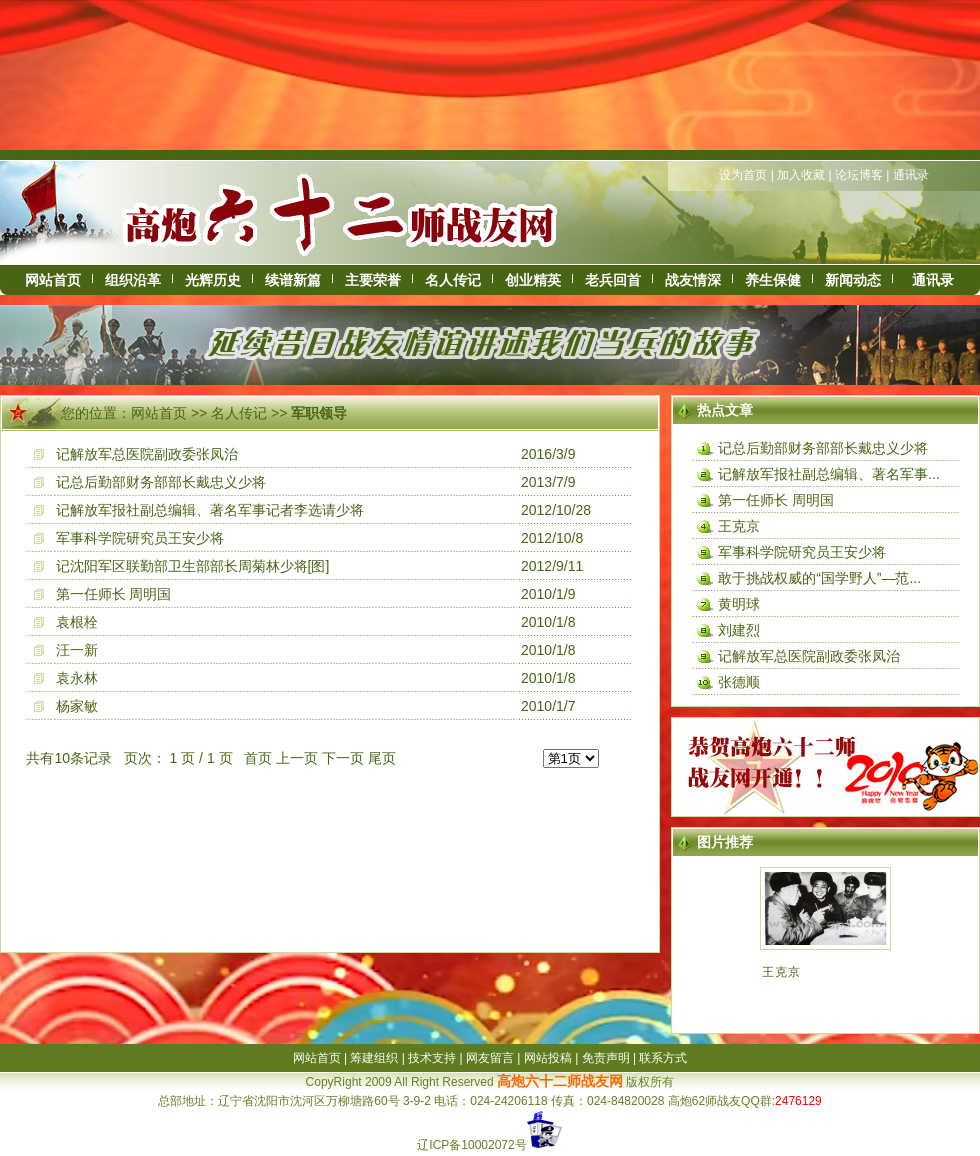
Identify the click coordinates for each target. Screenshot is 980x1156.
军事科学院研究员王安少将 (140, 538)
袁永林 (77, 678)
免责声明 (606, 1058)
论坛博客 (859, 175)
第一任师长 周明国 (114, 594)
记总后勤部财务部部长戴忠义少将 (161, 482)
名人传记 (453, 280)
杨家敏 (77, 706)
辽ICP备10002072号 (471, 1145)
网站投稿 (548, 1058)
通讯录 (911, 175)
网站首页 (53, 280)
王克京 (739, 526)
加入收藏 (801, 175)
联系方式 (663, 1058)
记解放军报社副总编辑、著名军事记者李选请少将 (210, 510)
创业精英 (533, 280)
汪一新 (77, 650)
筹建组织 (374, 1058)
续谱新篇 (293, 280)
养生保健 (773, 280)
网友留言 (490, 1058)
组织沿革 (133, 280)
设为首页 (743, 175)
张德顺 (739, 682)
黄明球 (739, 604)
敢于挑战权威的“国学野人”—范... (819, 578)
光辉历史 (213, 280)
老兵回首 (613, 280)
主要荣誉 (373, 280)
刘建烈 (739, 630)
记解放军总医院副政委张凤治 (147, 454)
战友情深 (693, 280)
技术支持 (432, 1058)
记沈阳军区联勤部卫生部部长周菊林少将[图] (193, 566)
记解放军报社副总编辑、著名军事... (829, 474)
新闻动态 (853, 280)
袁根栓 (77, 622)
